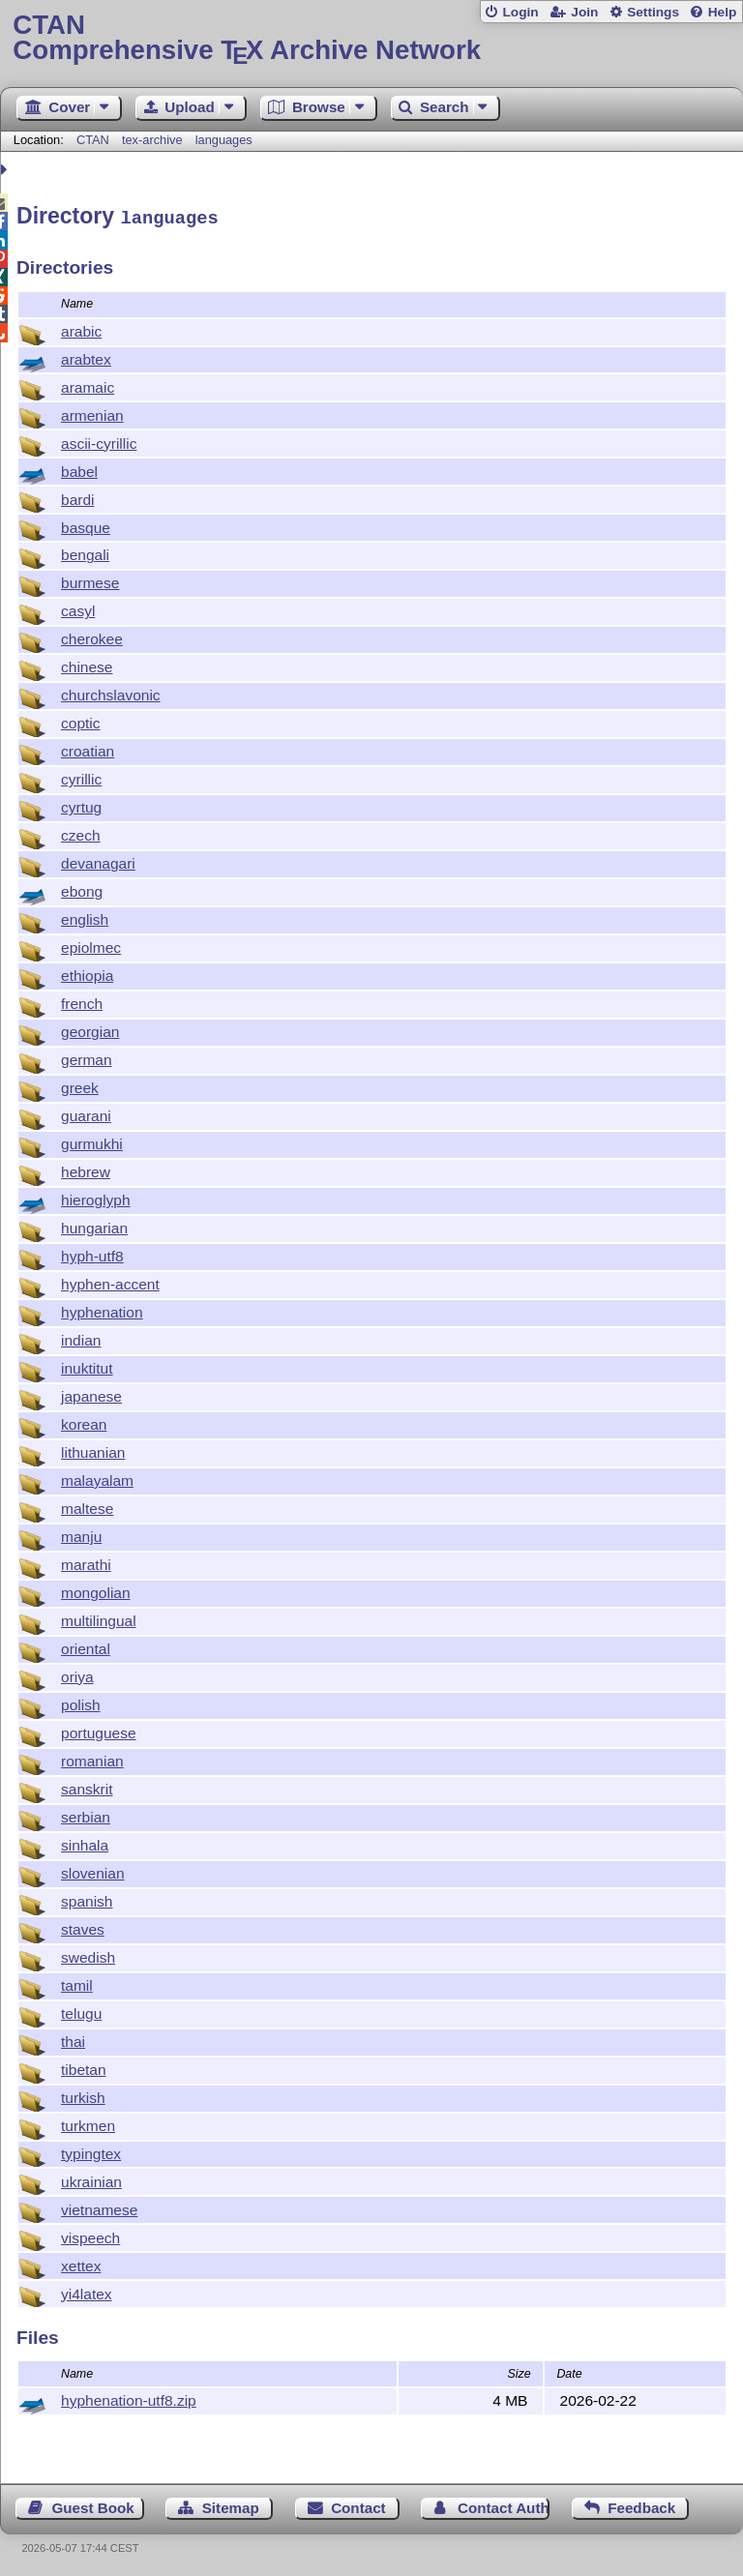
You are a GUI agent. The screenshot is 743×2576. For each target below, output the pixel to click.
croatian (87, 748)
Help (722, 12)
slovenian (93, 1870)
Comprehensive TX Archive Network (371, 38)
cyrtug (81, 804)
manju (81, 1533)
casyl (78, 608)
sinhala (84, 1842)
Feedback (641, 2505)
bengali (85, 552)
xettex (81, 2263)
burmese (90, 580)
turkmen (88, 2123)
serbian (85, 1814)
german (86, 1057)
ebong (82, 888)
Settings (653, 12)
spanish (86, 1898)
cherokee (92, 636)
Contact (358, 2505)
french (82, 1000)
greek (80, 1085)
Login (520, 12)
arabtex (86, 356)
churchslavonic (111, 692)
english (84, 916)
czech (81, 832)
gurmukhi (92, 1141)
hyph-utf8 (92, 1253)
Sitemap (230, 2505)
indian (81, 1337)
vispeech (90, 2235)
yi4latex (86, 2291)
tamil (77, 1982)
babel (79, 468)
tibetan (83, 2066)
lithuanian (93, 1449)
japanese (91, 1393)
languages (224, 140)
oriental (85, 1646)
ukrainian (91, 2179)
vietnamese (99, 2207)
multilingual (98, 1618)
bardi (78, 497)
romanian (92, 1758)
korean (83, 1421)
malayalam (97, 1477)
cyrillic (81, 776)
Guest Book (93, 2505)
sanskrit (86, 1786)
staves (82, 1926)
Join (584, 12)
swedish (88, 1954)
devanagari (98, 860)
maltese (87, 1505)
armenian (92, 412)
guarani (86, 1113)
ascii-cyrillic (98, 440)
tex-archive (152, 140)
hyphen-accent (110, 1281)
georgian (90, 1029)
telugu (81, 2010)
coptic (81, 720)
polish (81, 1702)
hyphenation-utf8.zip (128, 2397)
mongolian (96, 1590)
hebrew (85, 1169)
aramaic (87, 384)
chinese (86, 664)
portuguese (98, 1730)
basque (85, 525)
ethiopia (87, 972)
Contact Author (504, 2505)
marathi (86, 1562)
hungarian (94, 1225)
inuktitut (86, 1365)
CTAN (92, 140)
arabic (81, 328)
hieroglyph (96, 1197)
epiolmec (91, 944)
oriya (77, 1674)
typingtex (91, 2151)
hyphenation (102, 1309)
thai (73, 2038)
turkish (83, 2095)
